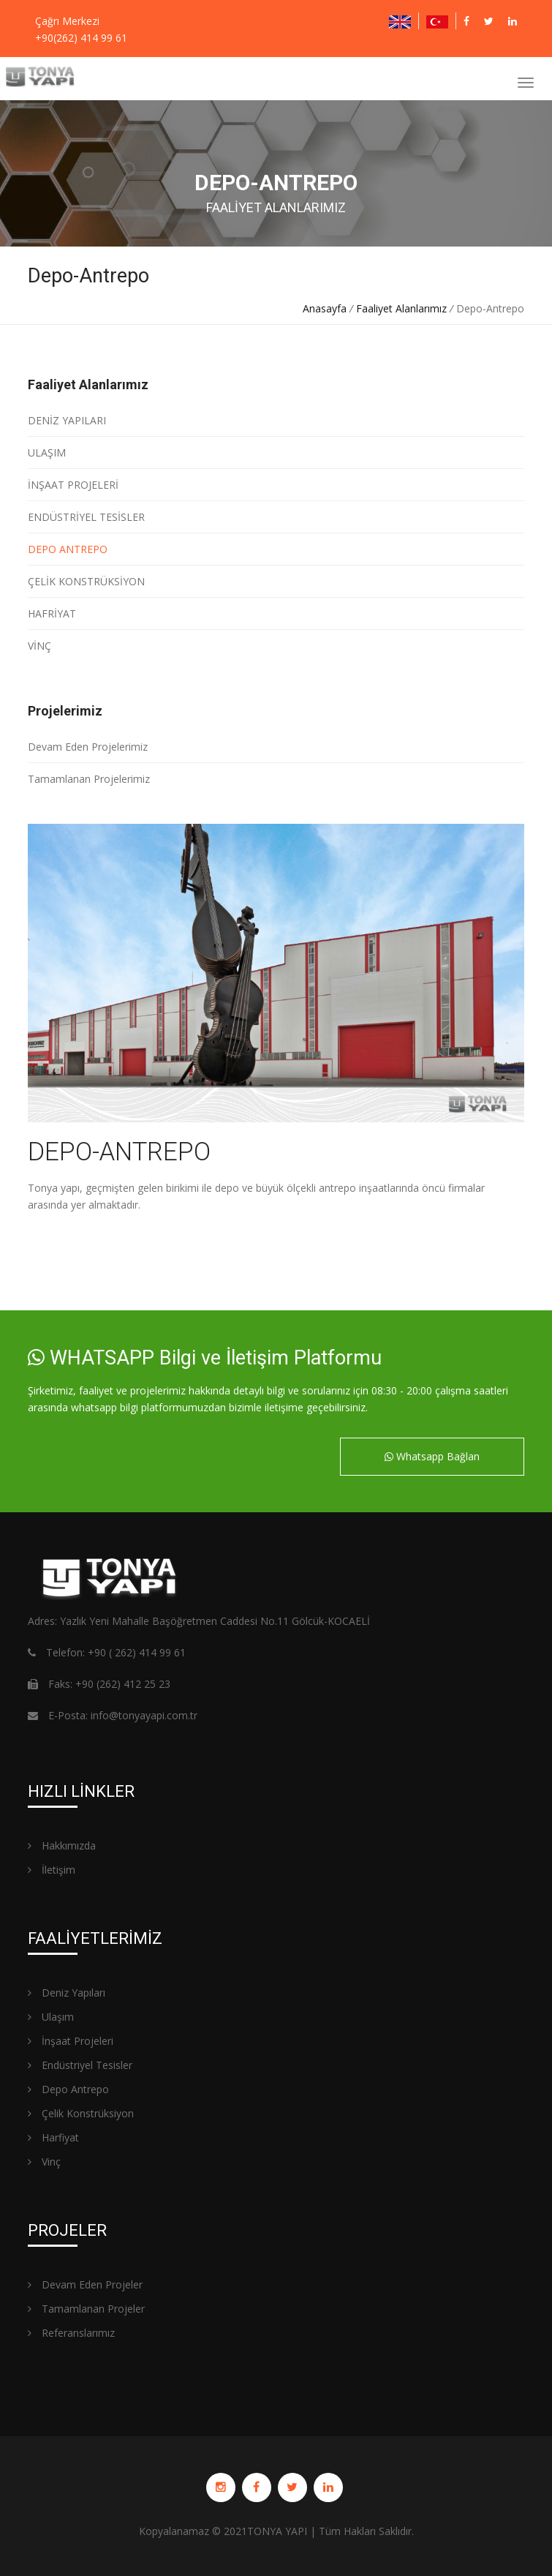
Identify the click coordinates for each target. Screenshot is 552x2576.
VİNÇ (39, 646)
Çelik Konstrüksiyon (81, 2113)
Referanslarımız (71, 2333)
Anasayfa (325, 308)
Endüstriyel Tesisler (80, 2065)
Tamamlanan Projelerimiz (89, 779)
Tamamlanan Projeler (86, 2309)
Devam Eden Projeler (85, 2284)
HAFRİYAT (52, 613)
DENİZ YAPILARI (67, 420)
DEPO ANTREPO (67, 549)
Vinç (44, 2161)
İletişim (51, 1870)
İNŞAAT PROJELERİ (73, 485)
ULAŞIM (47, 452)
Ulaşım (51, 2017)
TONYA (264, 2531)
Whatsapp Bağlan (432, 1456)
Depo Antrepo (68, 2089)
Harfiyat (53, 2137)
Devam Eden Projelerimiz (88, 747)
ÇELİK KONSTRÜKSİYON (86, 581)
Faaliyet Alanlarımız (401, 308)
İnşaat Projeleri (70, 2041)
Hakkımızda (62, 1845)
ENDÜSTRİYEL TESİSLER (86, 517)
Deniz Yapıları (66, 1992)
